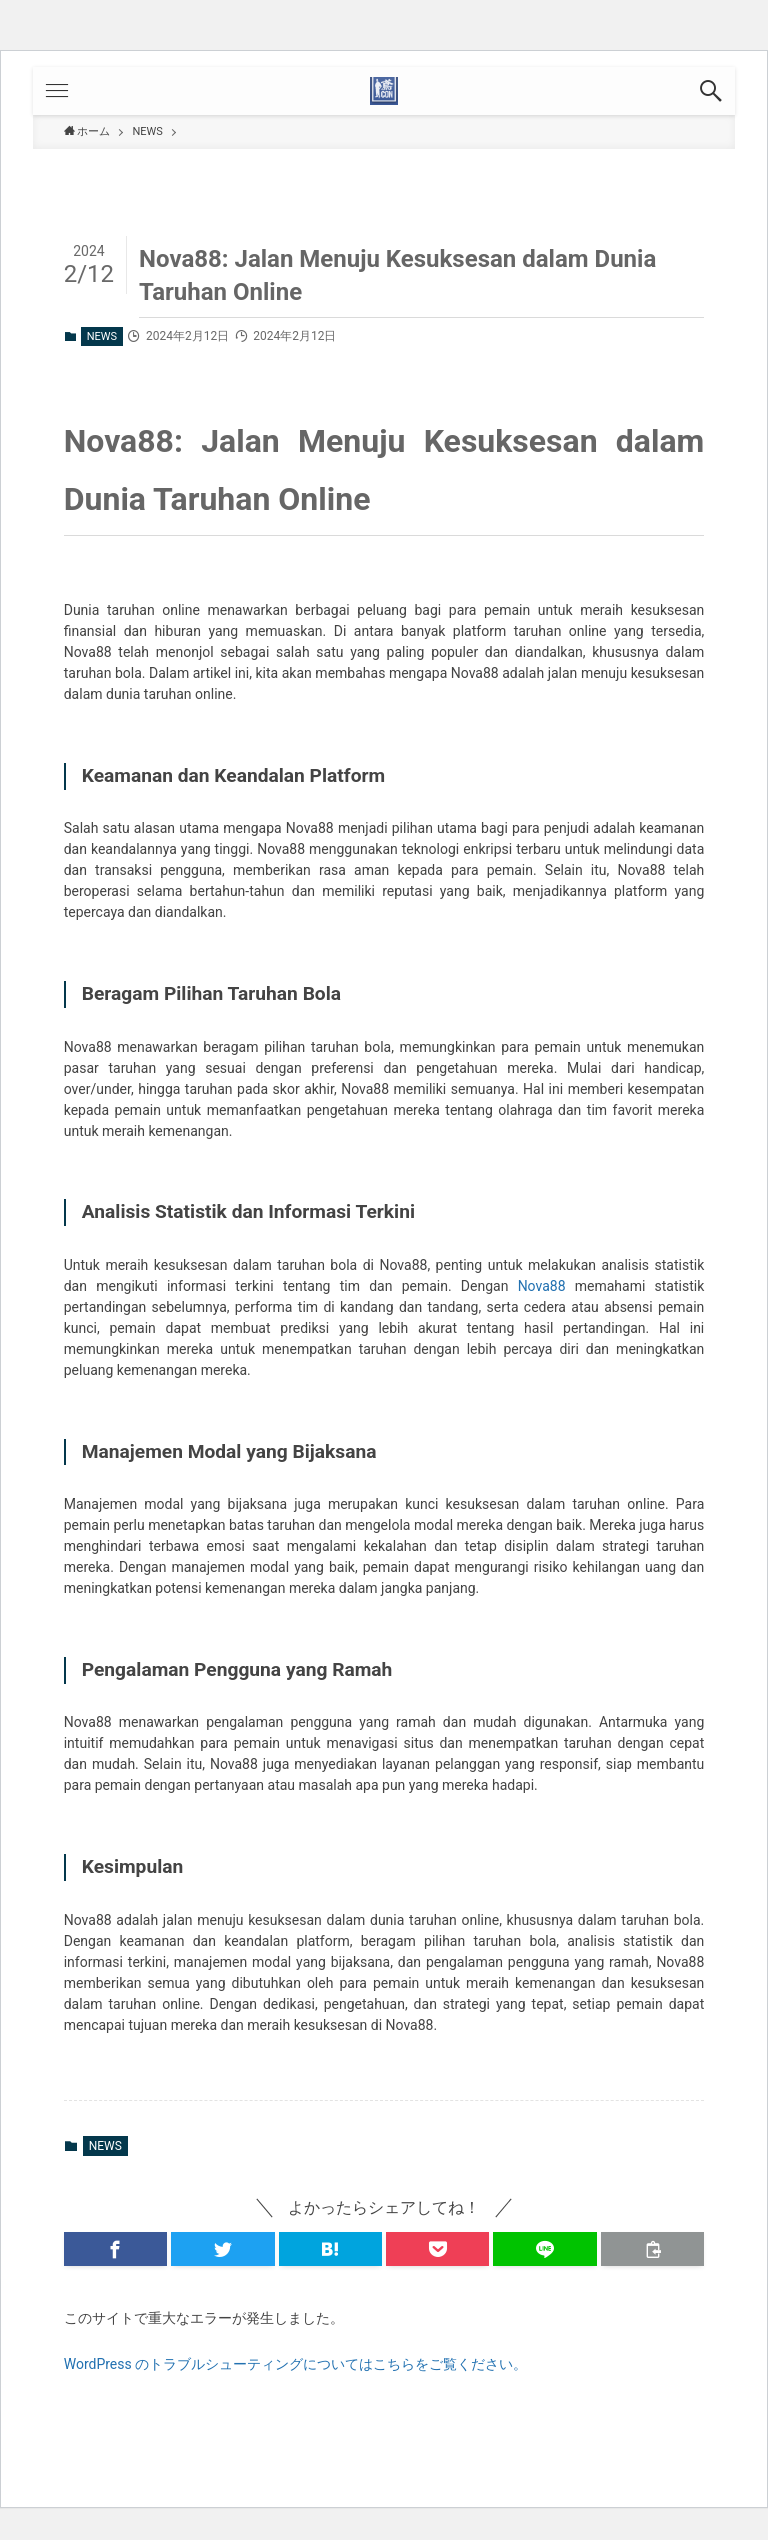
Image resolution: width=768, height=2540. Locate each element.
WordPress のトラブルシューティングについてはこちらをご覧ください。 (296, 2364)
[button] (711, 91)
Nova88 (542, 1286)
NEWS (102, 336)
